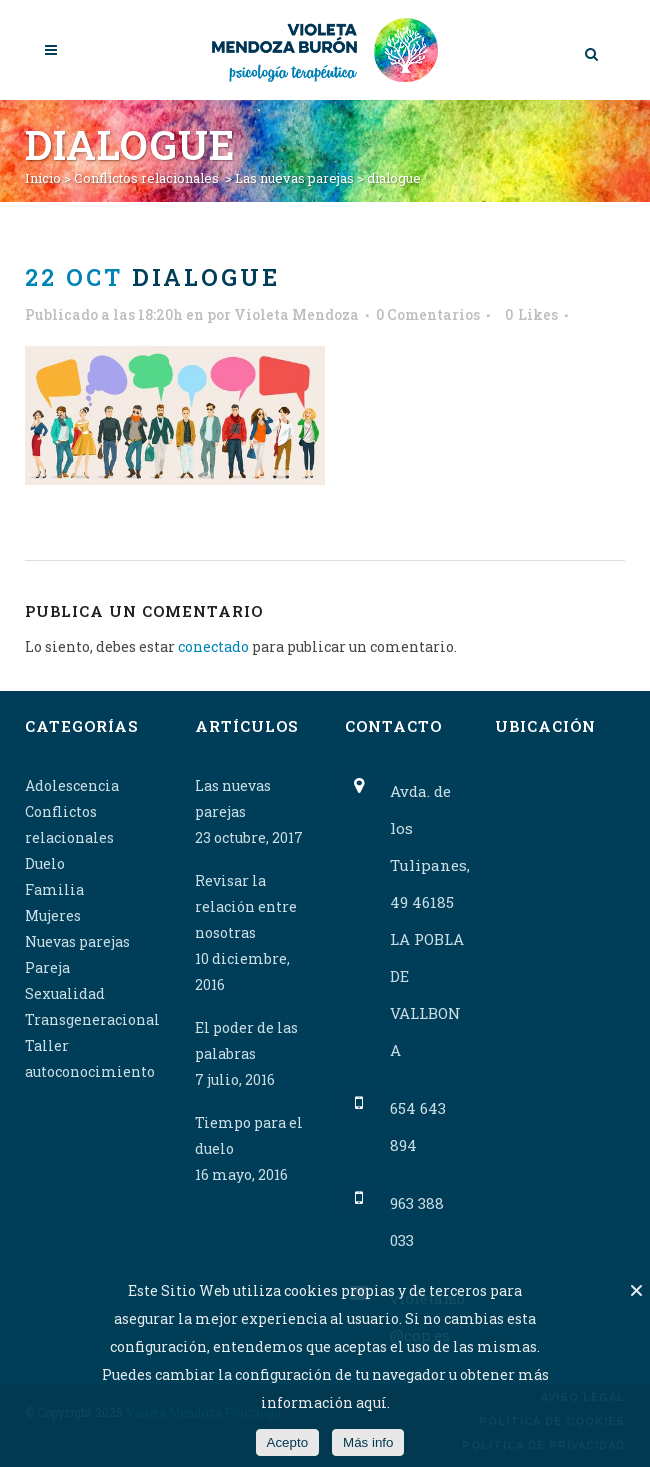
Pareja (47, 967)
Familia (54, 889)
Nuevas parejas (77, 941)
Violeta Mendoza (296, 314)
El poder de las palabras (246, 1040)
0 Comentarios (428, 314)
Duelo (45, 863)
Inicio (43, 178)
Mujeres (53, 915)
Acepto (288, 1442)
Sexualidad (65, 993)
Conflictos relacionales (146, 178)
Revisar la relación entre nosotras (246, 906)
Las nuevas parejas (294, 178)
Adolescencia (72, 785)
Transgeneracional (92, 1019)
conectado (213, 646)
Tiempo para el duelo (249, 1135)
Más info (368, 1442)
